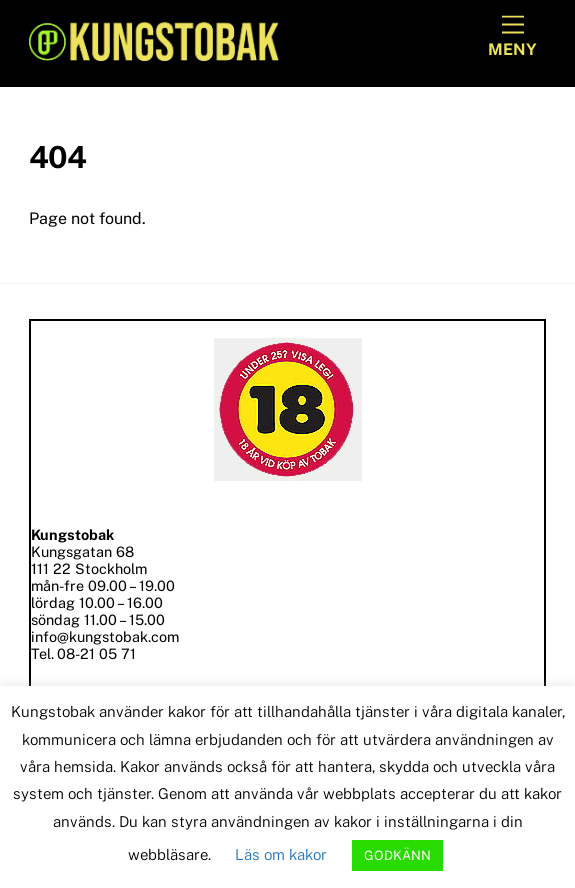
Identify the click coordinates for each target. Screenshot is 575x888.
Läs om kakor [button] (281, 854)
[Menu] (512, 37)
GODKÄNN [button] (397, 855)
